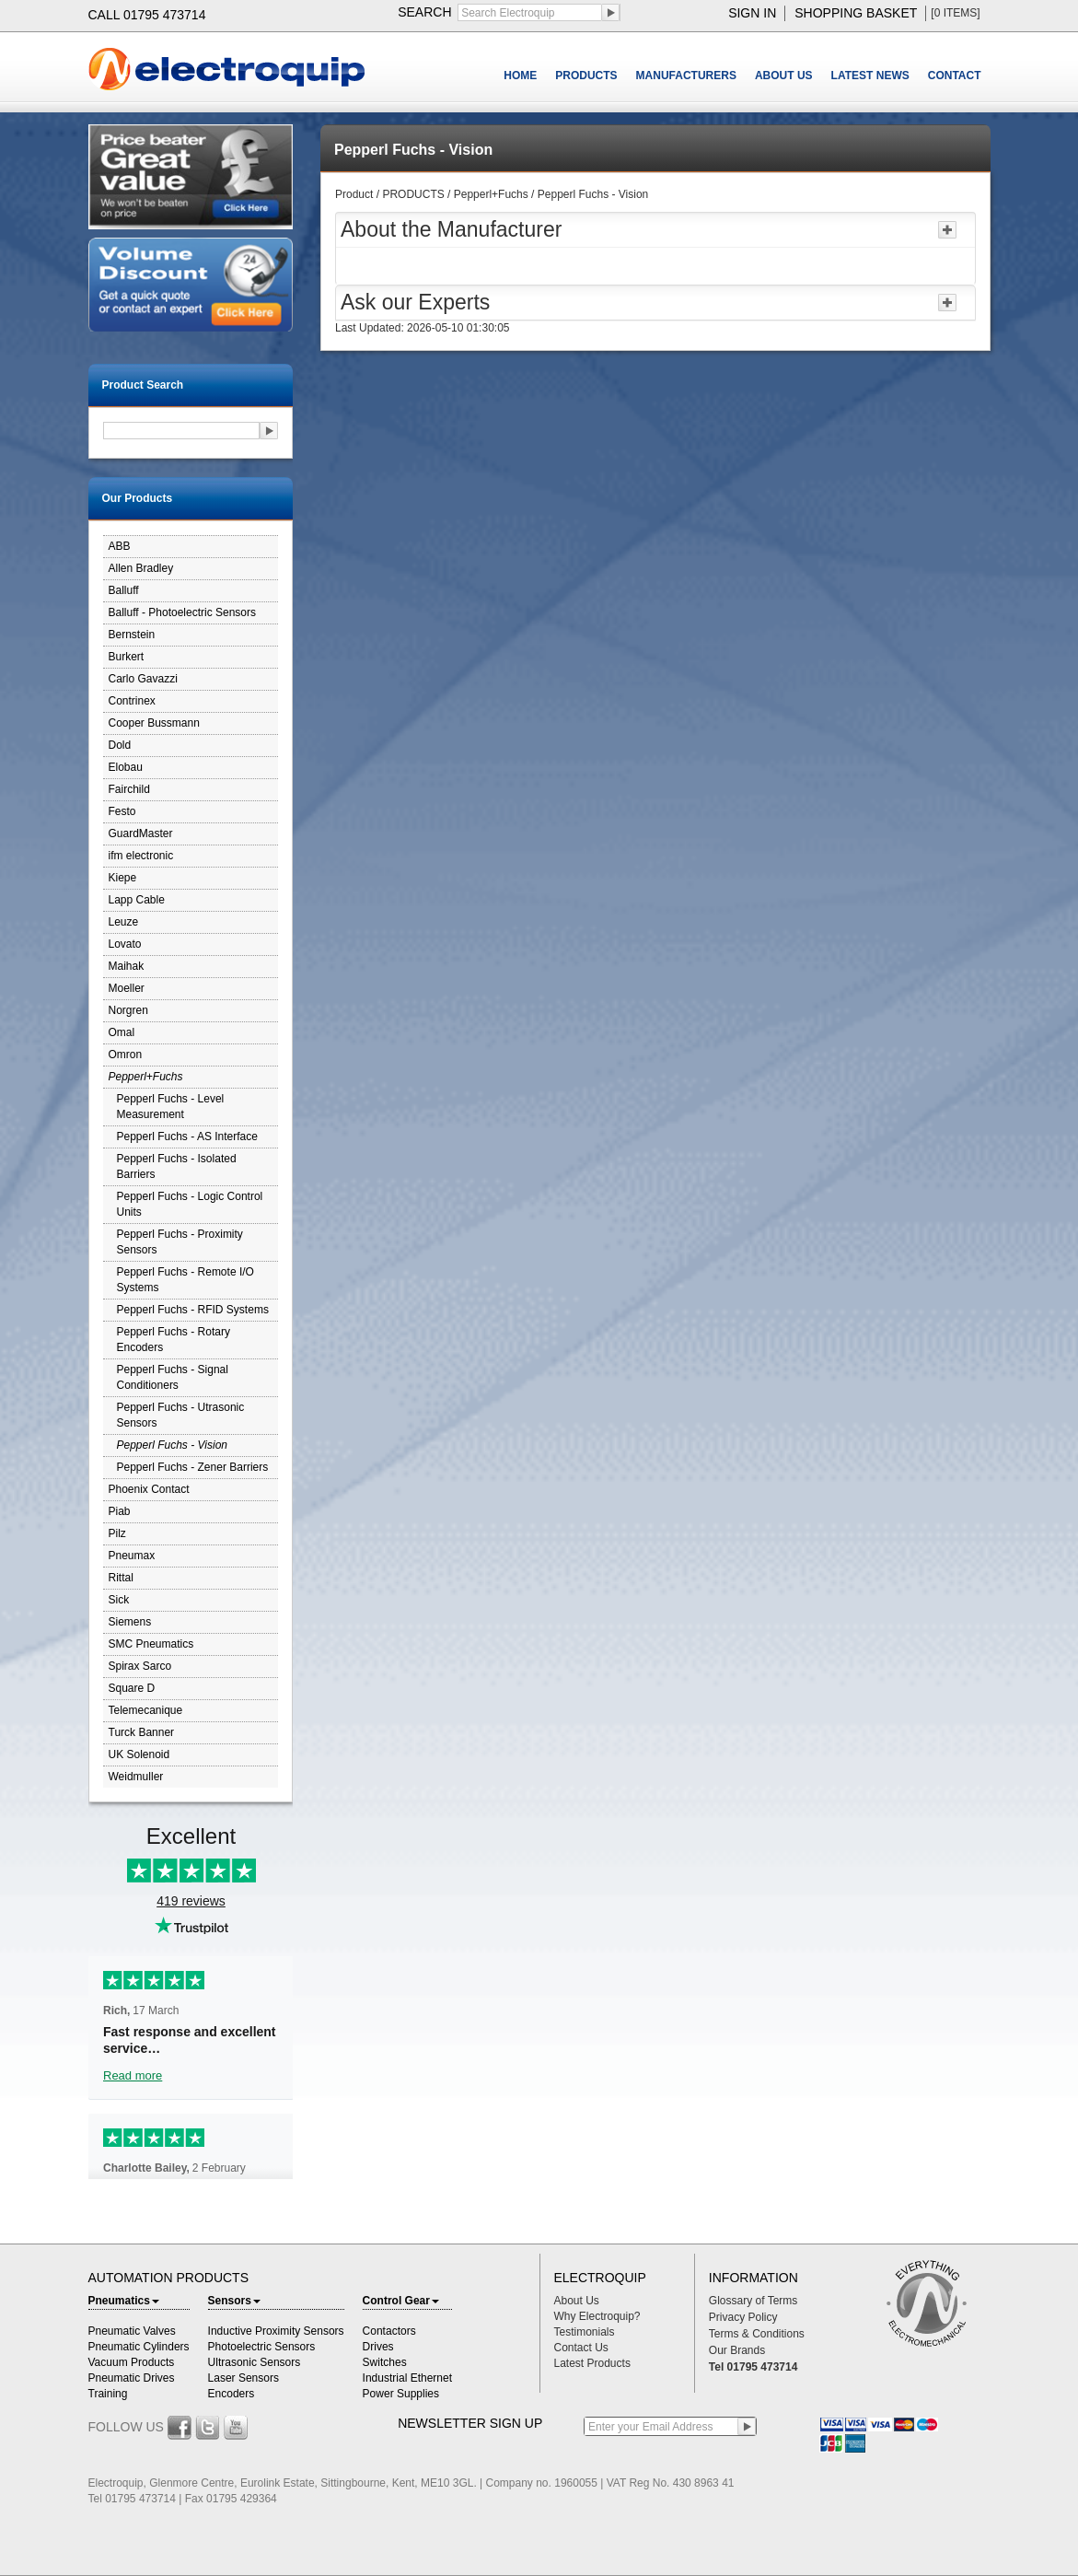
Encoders (231, 2393)
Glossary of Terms (753, 2300)
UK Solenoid (139, 1754)
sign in (752, 13)
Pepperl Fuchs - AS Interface (187, 1136)
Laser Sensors (243, 2378)
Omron (126, 1054)
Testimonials (584, 2331)
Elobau (126, 767)
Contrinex (132, 700)
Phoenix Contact (149, 1489)
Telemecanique (146, 1710)
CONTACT (954, 75)
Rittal (121, 1577)
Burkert (127, 656)
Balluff (124, 590)
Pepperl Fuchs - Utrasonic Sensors (181, 1415)
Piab (120, 1511)
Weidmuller (136, 1776)
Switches (385, 2362)
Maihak (127, 966)
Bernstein (132, 634)
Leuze (124, 921)
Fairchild (129, 789)
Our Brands (737, 2350)
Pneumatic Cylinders (139, 2346)
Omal (122, 1032)
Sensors (234, 2300)
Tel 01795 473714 (753, 2366)
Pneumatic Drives (131, 2378)
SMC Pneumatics (151, 1644)
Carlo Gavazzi (143, 678)
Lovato (125, 944)
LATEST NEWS (870, 75)
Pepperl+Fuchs (146, 1076)
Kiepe (123, 877)
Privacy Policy (743, 2317)
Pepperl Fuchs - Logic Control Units (190, 1204)
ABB (120, 546)
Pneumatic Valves (132, 2331)
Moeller (127, 988)
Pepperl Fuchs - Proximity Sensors (180, 1242)
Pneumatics (123, 2300)
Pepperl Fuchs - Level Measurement (171, 1106)
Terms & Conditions (757, 2333)
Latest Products (592, 2363)
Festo (122, 811)
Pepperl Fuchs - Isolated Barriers (177, 1166)
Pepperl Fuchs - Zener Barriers (193, 1467)
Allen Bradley (141, 568)
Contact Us (581, 2347)
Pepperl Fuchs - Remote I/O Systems (185, 1279)
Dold (120, 745)
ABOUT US (784, 75)
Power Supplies (401, 2393)
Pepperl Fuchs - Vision (172, 1445)
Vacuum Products (131, 2362)
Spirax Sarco (140, 1666)
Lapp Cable (137, 899)
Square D (132, 1688)
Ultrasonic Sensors (254, 2362)
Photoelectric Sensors (262, 2346)
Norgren (128, 1010)
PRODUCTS (586, 75)
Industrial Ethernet (407, 2378)
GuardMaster (141, 833)
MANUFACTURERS (686, 75)
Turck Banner (142, 1732)
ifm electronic (141, 855)
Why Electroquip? (597, 2316)
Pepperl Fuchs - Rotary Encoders (173, 1339)
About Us (576, 2300)
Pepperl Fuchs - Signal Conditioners (172, 1377)
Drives (378, 2346)
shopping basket (855, 13)
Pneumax (132, 1555)
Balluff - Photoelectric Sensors (183, 612)
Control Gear (401, 2300)
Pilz (117, 1533)
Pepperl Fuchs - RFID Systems (193, 1309)
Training (108, 2393)
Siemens (130, 1621)
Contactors (389, 2331)
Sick (119, 1599)
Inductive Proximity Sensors (276, 2331)
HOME (520, 75)
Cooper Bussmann (154, 723)
